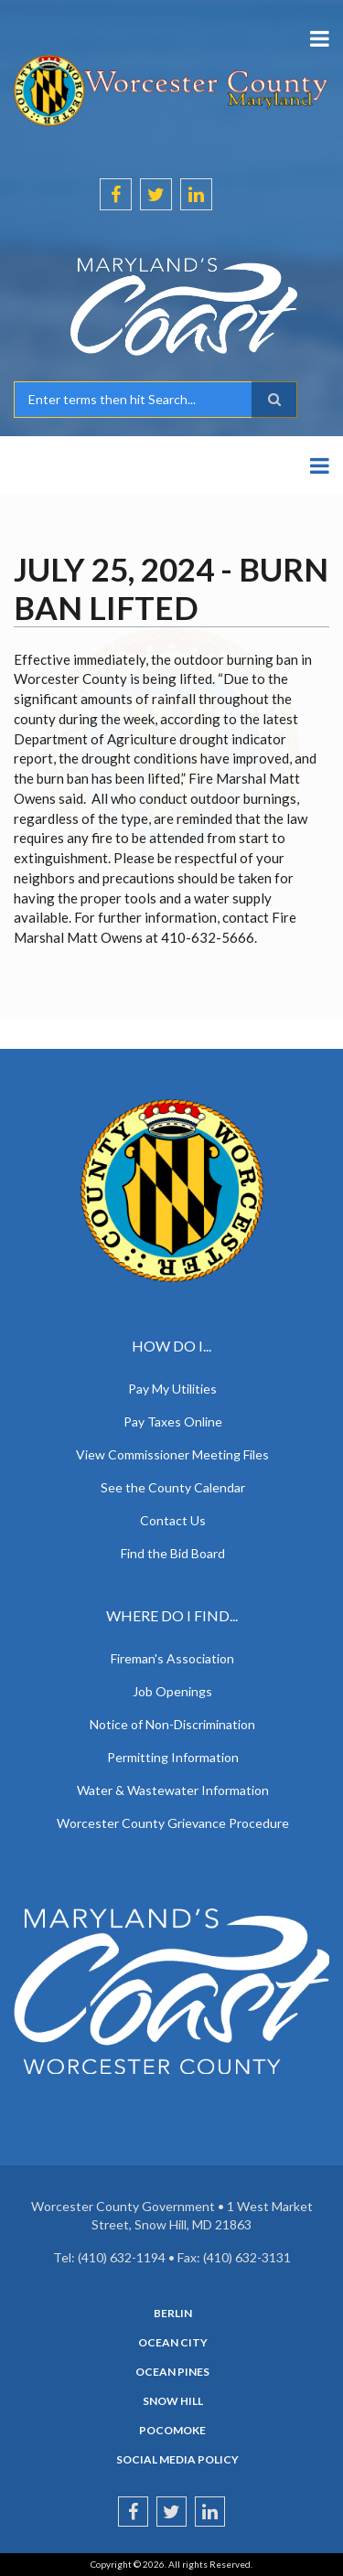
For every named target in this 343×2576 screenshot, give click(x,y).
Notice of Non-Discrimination (172, 1724)
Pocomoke (172, 2430)
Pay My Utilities (172, 1388)
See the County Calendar (173, 1487)
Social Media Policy (177, 2459)
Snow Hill (173, 2401)
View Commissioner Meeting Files (172, 1454)
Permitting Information (173, 1757)
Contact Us (173, 1520)
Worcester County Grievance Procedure (173, 1823)
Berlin (173, 2313)
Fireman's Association (172, 1658)
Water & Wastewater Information (173, 1790)
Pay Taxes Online (172, 1421)
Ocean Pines (172, 2372)
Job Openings (172, 1691)
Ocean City (173, 2342)
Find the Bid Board (173, 1553)
